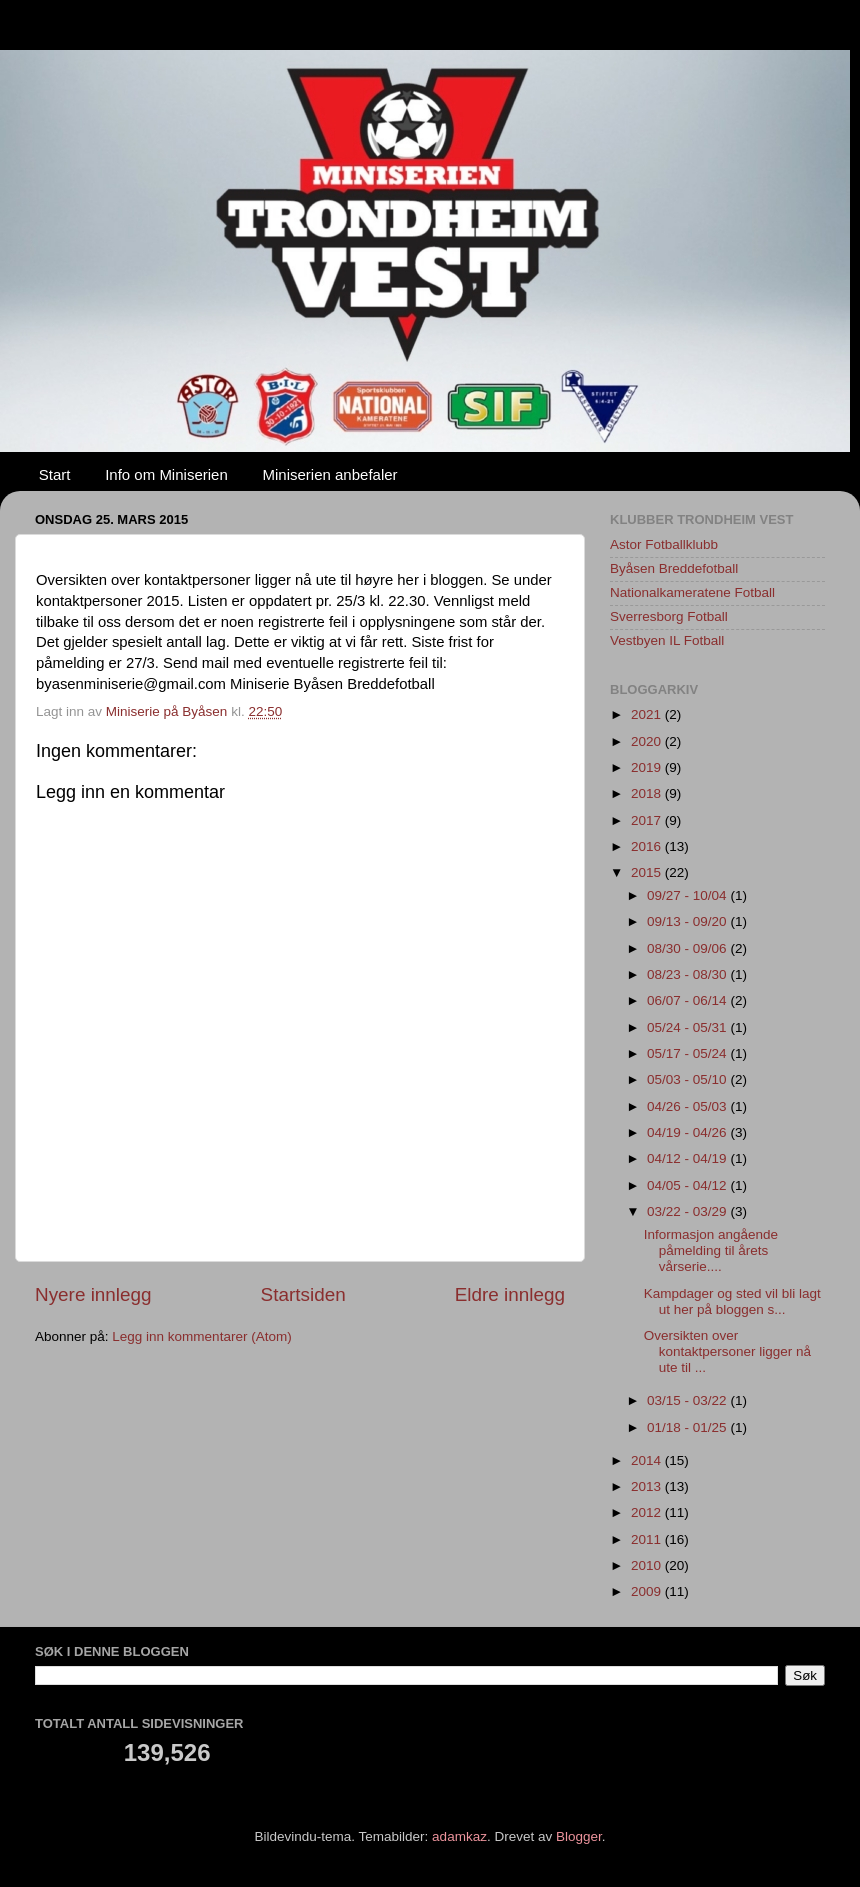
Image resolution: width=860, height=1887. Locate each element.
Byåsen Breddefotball (674, 568)
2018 (648, 793)
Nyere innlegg (93, 1294)
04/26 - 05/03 (688, 1106)
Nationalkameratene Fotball (692, 592)
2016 (648, 846)
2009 (648, 1591)
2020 (648, 741)
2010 (648, 1565)
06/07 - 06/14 (688, 1000)
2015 (648, 872)
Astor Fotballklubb (664, 544)
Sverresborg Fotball (669, 616)
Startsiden (303, 1294)
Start (55, 474)
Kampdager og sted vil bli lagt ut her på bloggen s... (732, 1301)
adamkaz (459, 1836)
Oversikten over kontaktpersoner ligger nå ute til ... (727, 1351)
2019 (648, 767)
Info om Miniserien (166, 474)
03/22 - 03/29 (688, 1211)
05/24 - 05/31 (688, 1027)
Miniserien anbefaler (330, 474)
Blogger (579, 1836)
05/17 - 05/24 (688, 1053)
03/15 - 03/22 (688, 1400)
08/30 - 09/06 (688, 948)
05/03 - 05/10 (688, 1079)
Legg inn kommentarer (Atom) (201, 1336)
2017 (648, 820)
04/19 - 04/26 (688, 1132)
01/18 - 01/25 (688, 1427)
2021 (648, 714)
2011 (648, 1539)
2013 (648, 1486)
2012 (648, 1512)
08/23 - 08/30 (688, 974)
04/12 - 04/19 (688, 1158)
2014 (648, 1460)
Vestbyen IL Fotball (667, 640)
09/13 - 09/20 (688, 921)
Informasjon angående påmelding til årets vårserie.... (711, 1250)
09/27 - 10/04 (688, 895)
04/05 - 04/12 (688, 1185)
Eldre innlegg (510, 1294)
